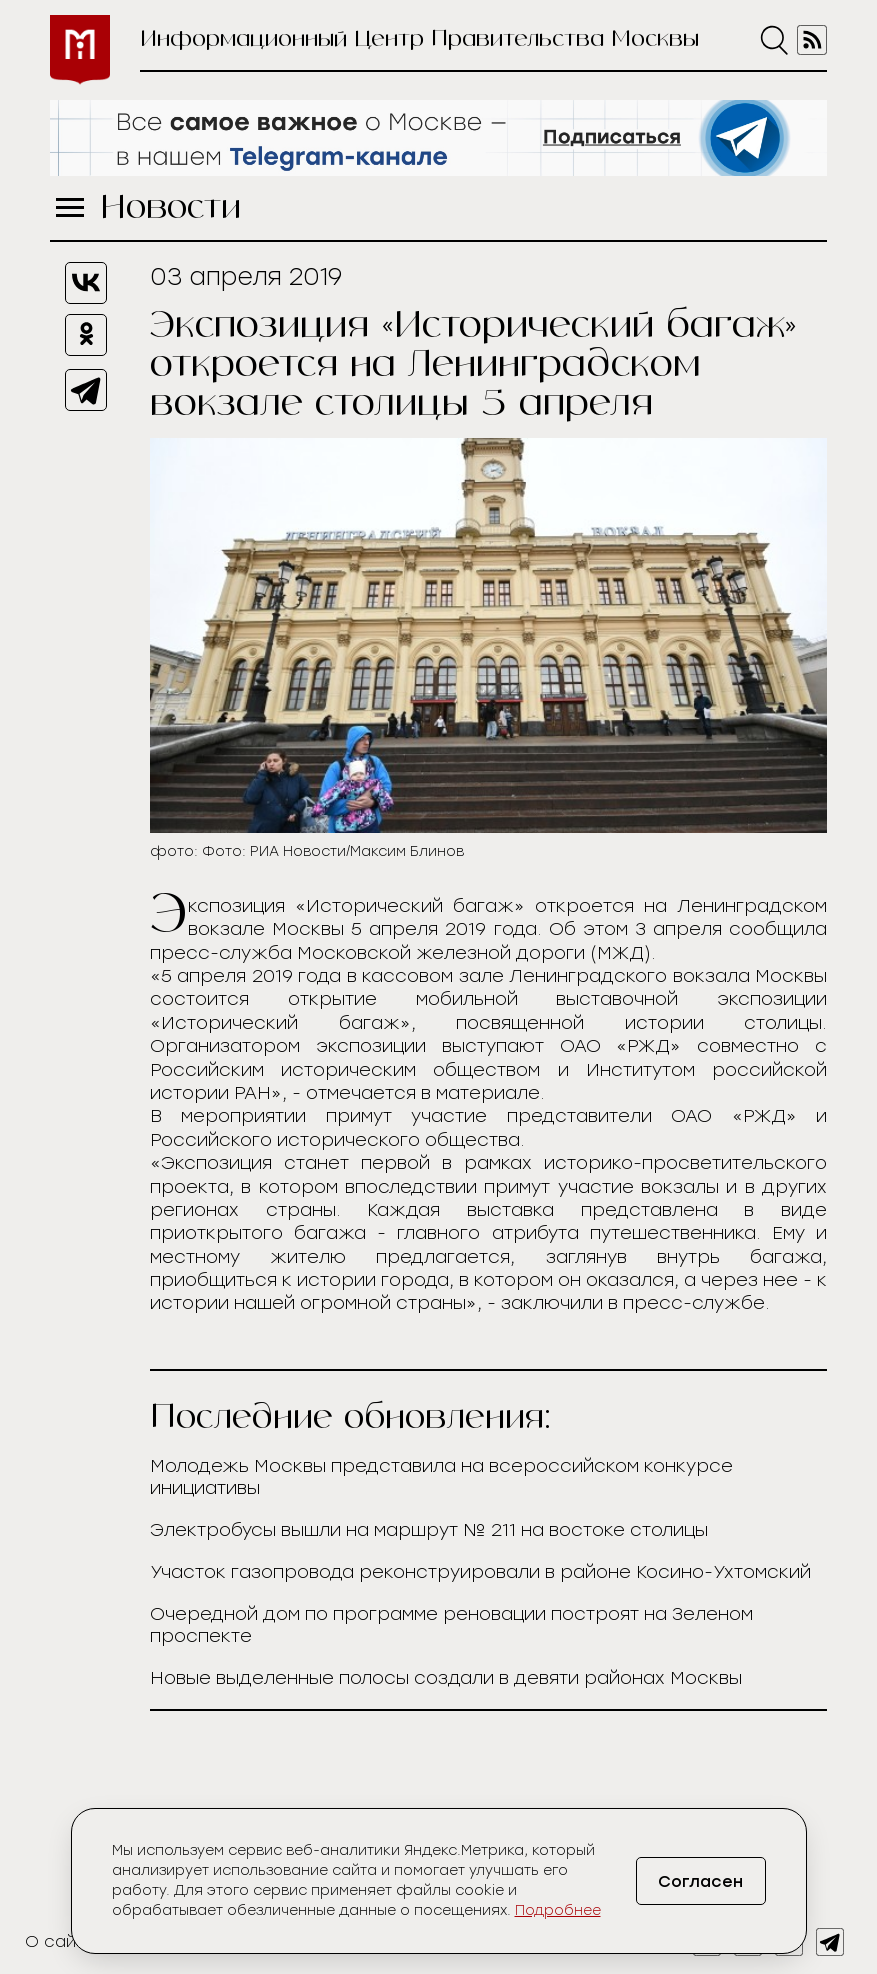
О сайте (60, 1941)
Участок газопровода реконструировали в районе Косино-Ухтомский (480, 1572)
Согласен (700, 1881)
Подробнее (558, 1910)
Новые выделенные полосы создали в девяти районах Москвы (446, 1678)
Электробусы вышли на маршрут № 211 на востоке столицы (429, 1530)
